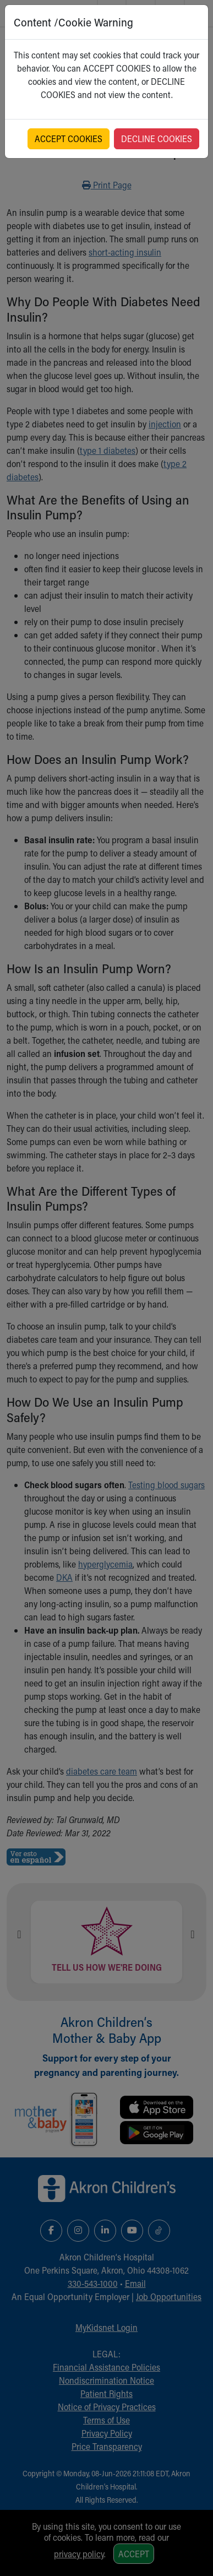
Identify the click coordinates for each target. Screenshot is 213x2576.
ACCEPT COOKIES (68, 138)
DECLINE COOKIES (156, 138)
